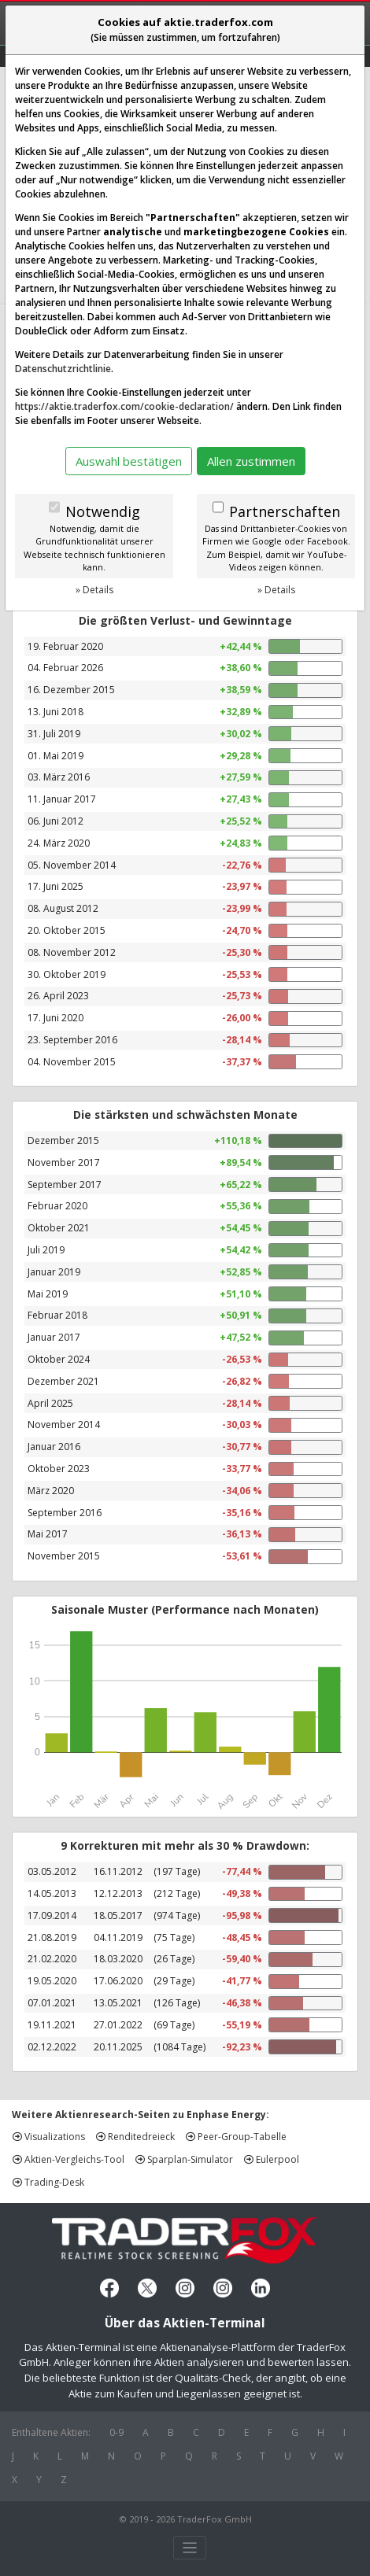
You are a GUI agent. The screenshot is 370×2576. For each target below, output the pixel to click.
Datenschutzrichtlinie (63, 368)
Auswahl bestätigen (129, 461)
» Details (94, 589)
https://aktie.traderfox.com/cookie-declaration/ (124, 406)
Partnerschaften (284, 511)
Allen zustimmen (251, 461)
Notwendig (102, 511)
